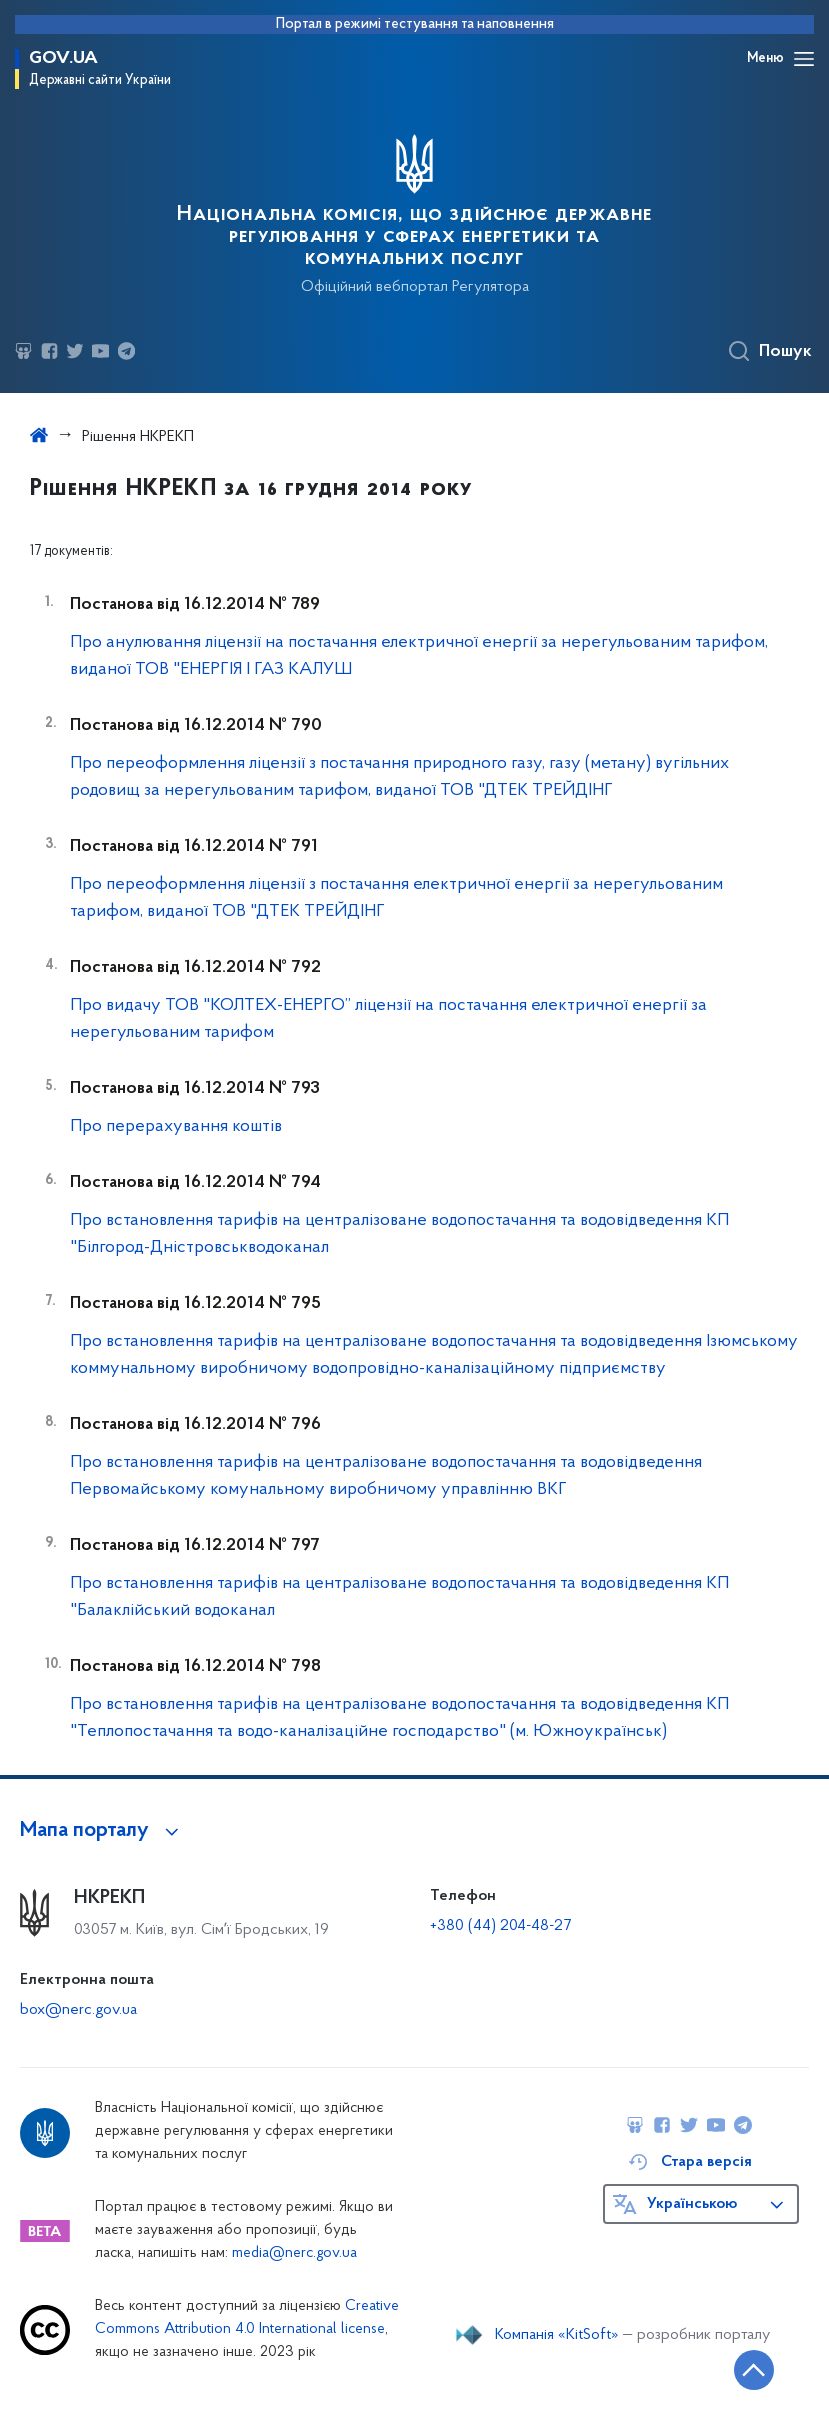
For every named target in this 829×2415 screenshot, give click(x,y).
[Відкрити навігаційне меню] (804, 59)
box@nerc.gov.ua (78, 2010)
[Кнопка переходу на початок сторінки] (754, 2370)
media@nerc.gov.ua (294, 2253)
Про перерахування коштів (176, 1126)
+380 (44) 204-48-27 (500, 1926)
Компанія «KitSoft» (557, 2335)
